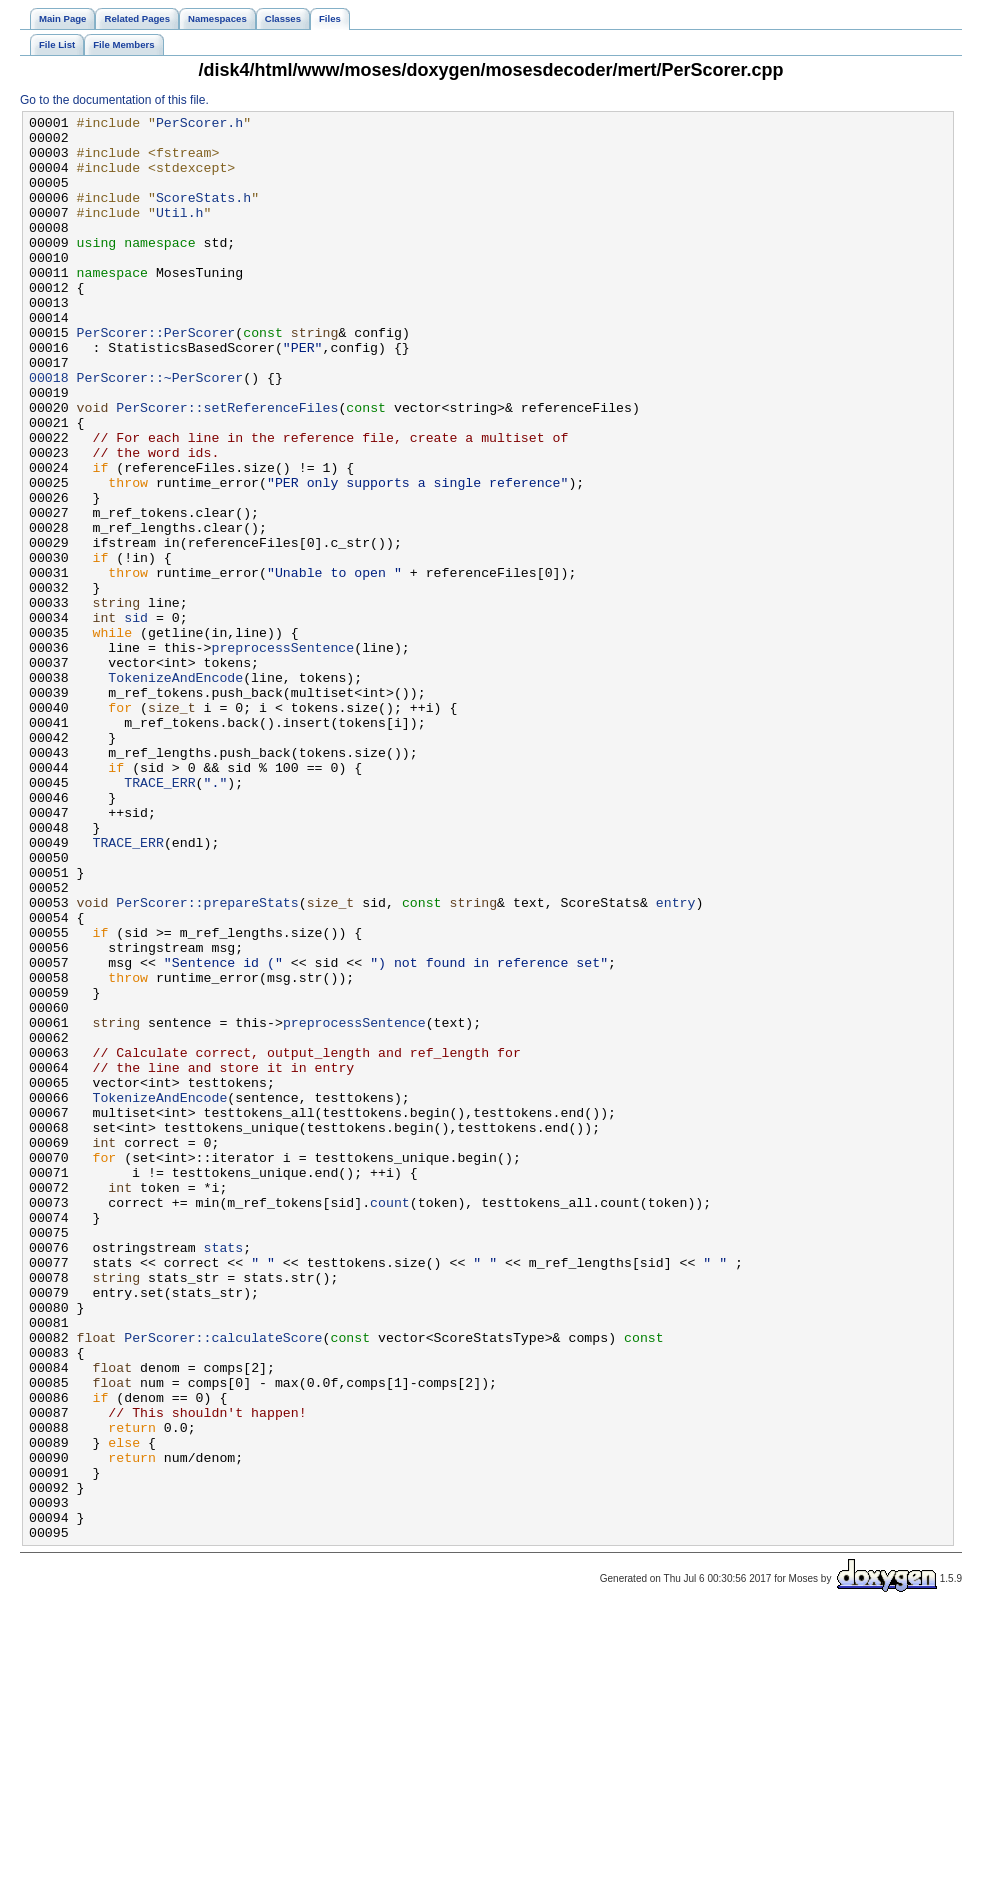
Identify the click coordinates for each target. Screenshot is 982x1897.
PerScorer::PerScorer (156, 377)
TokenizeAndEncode (175, 791)
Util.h (180, 233)
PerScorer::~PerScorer (160, 431)
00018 (49, 431)
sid (136, 719)
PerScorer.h (199, 125)
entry (676, 1061)
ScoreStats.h (203, 215)
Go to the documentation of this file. (114, 100)
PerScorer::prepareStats (207, 1061)
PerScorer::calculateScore (223, 1583)
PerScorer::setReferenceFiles (227, 467)
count (390, 1421)
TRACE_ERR (159, 917)
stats (224, 1475)
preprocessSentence (282, 755)
